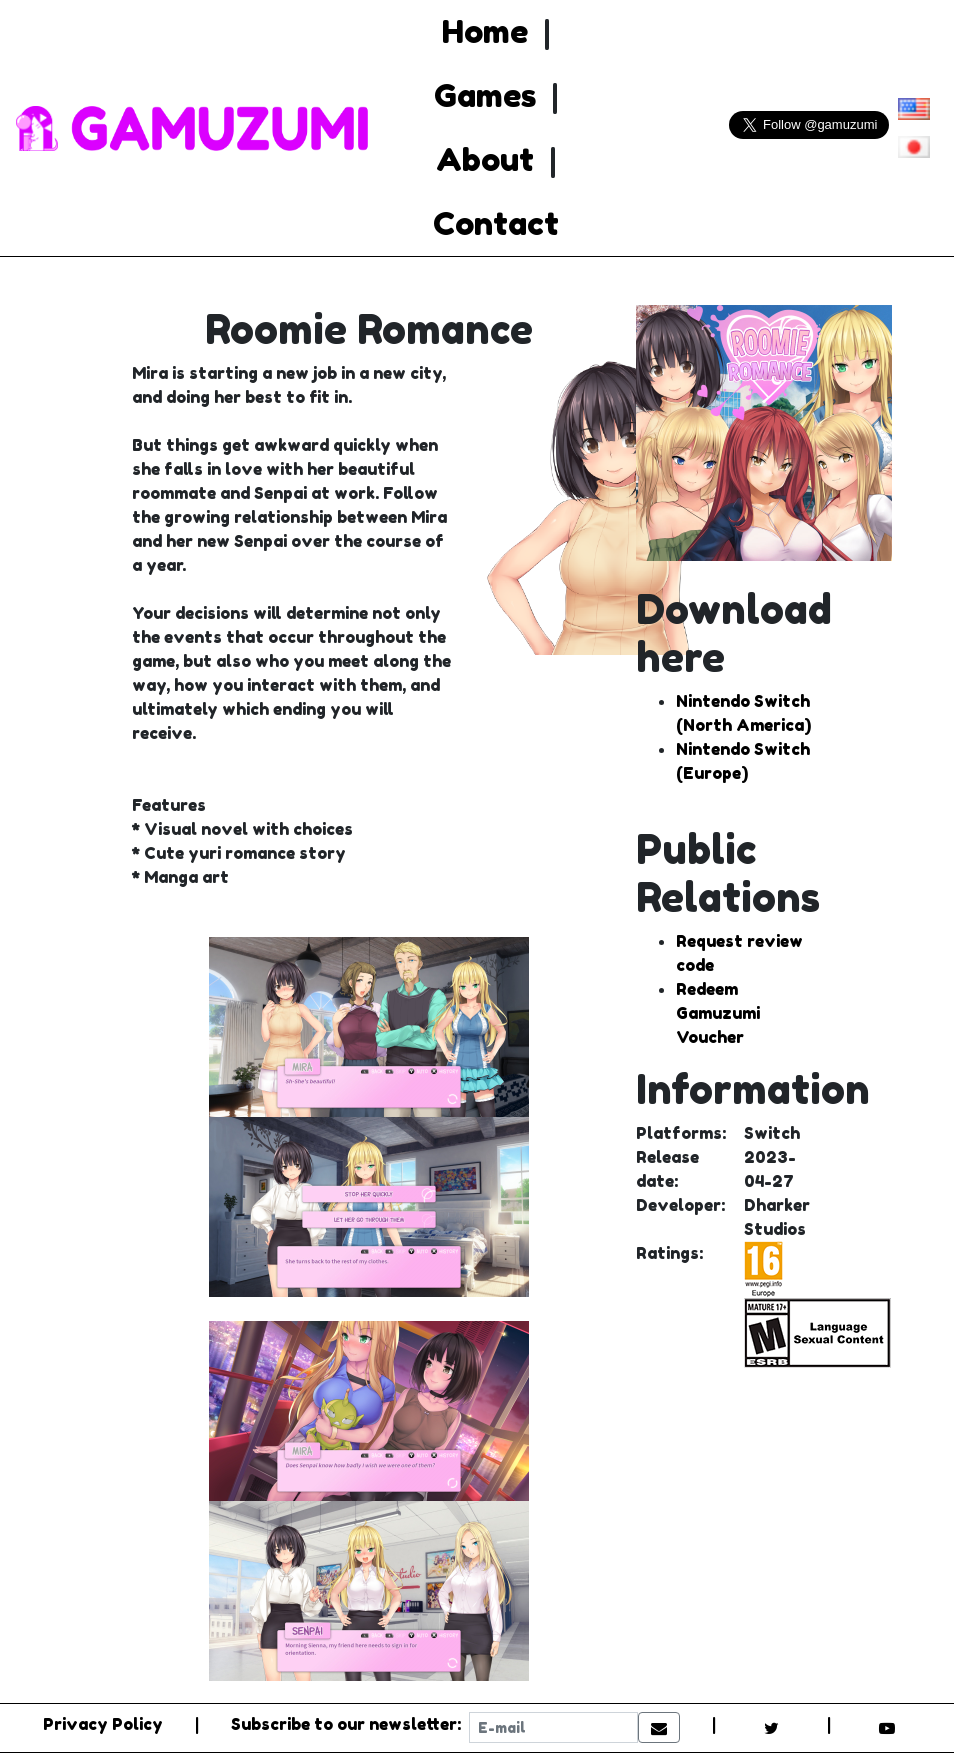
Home (485, 31)
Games (485, 95)
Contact (496, 223)
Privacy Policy (103, 1724)
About (485, 159)
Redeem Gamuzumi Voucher (718, 1013)
